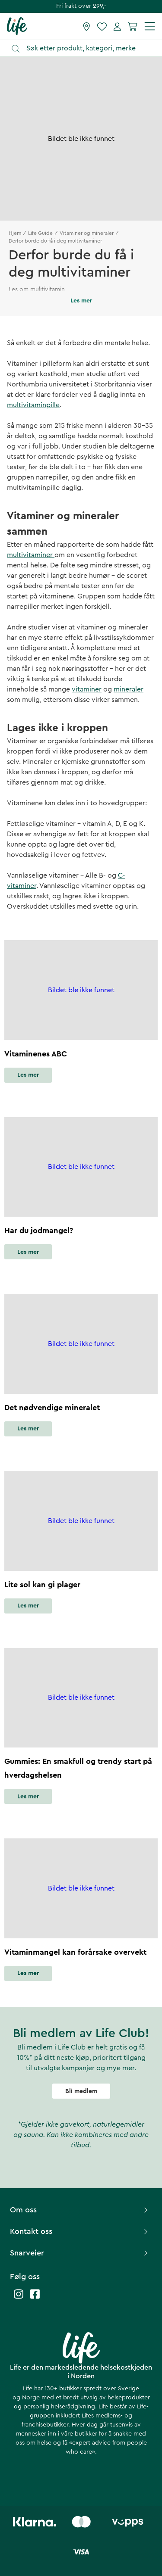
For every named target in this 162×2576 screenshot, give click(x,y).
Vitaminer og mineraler (87, 233)
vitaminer (87, 689)
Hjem (15, 233)
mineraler (128, 689)
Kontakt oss (80, 2231)
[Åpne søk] (85, 48)
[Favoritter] (102, 26)
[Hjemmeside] (17, 25)
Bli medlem (81, 2091)
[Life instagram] (18, 2298)
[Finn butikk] (86, 26)
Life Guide (40, 233)
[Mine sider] (117, 26)
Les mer (28, 1075)
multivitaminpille (33, 405)
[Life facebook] (35, 2298)
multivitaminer (30, 554)
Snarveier (80, 2253)
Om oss (80, 2210)
